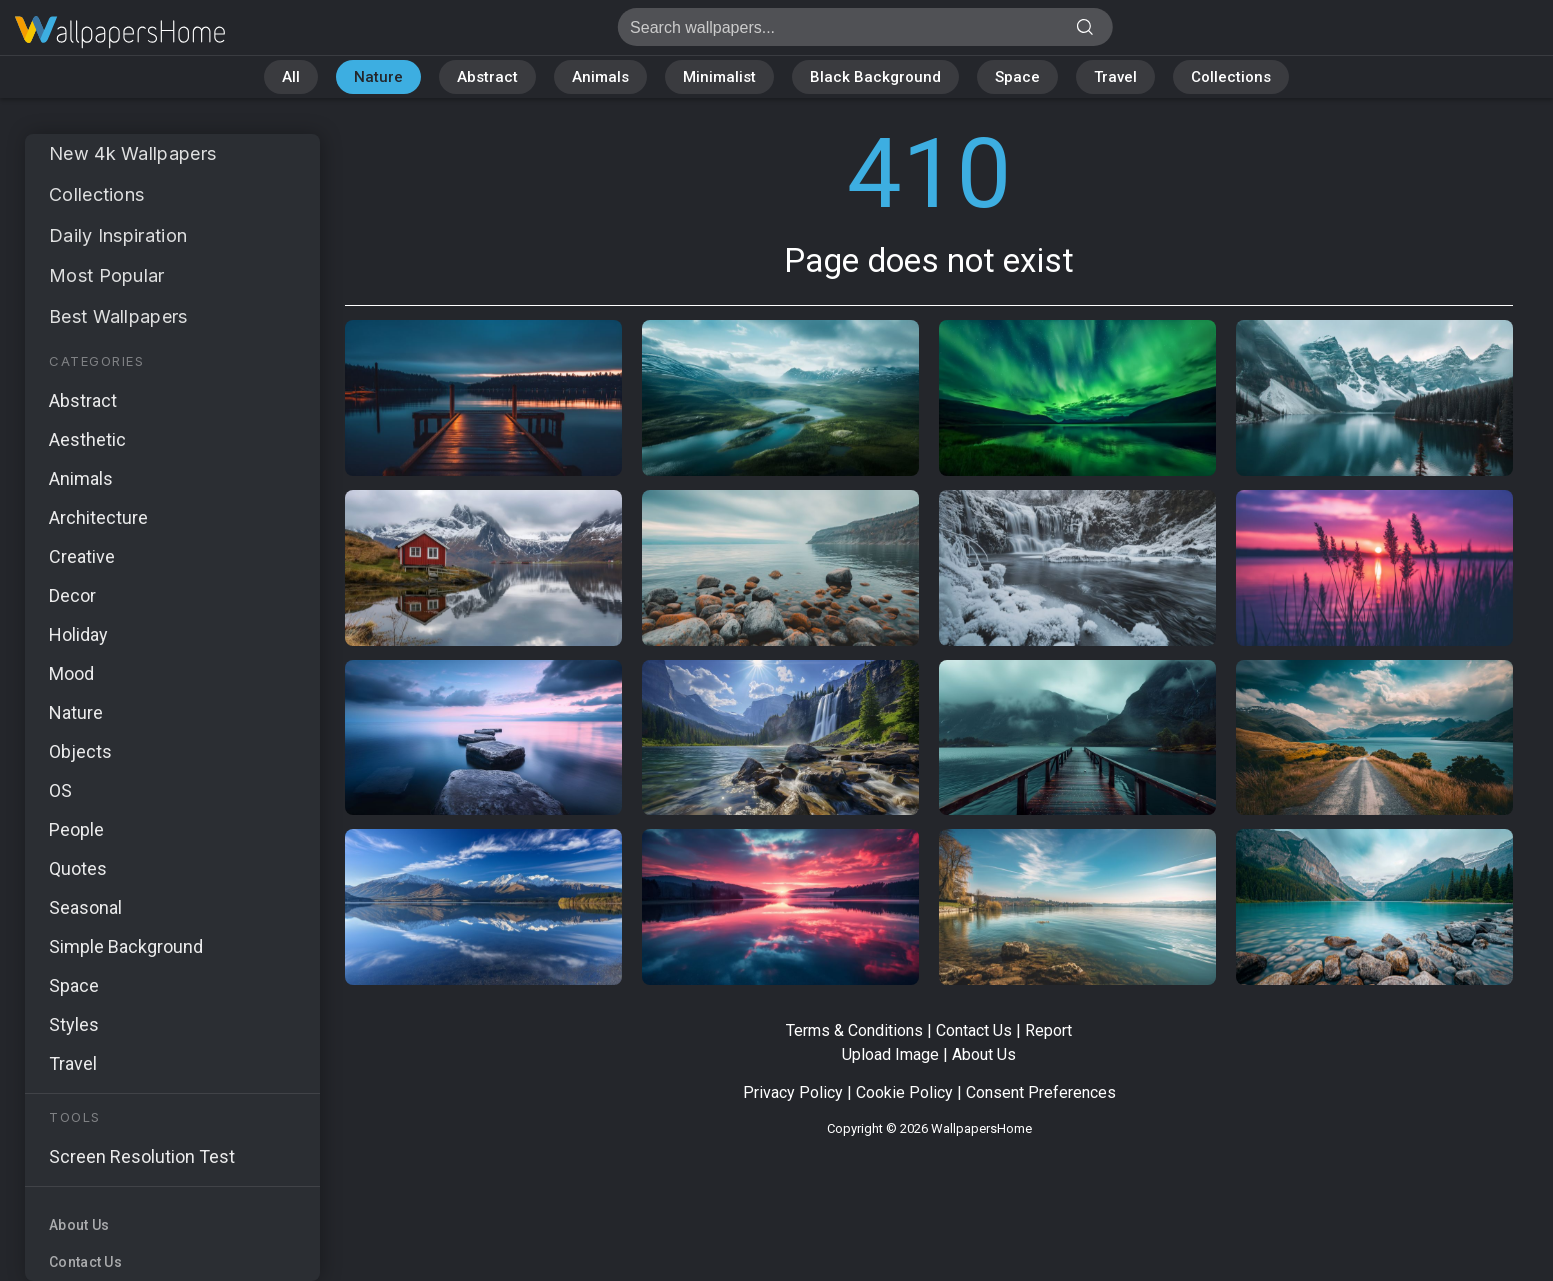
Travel (1115, 77)
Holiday (78, 634)
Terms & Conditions (854, 1030)
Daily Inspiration (118, 235)
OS (60, 790)
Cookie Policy (904, 1092)
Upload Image (890, 1054)
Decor (72, 595)
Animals (600, 77)
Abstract (487, 77)
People (76, 829)
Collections (1231, 77)
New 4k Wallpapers (132, 153)
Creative (82, 556)
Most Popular (107, 275)
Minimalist (719, 77)
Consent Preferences (1041, 1092)
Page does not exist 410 (120, 32)
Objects (80, 751)
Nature (378, 77)
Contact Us (85, 1262)
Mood (71, 673)
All (291, 77)
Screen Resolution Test (142, 1156)
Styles (74, 1024)
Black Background (875, 77)
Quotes (78, 868)
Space (1017, 77)
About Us (79, 1225)
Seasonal (85, 907)
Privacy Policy (793, 1092)
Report (1048, 1030)
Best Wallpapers (118, 316)
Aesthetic (87, 439)
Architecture (98, 517)
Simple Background (126, 946)
